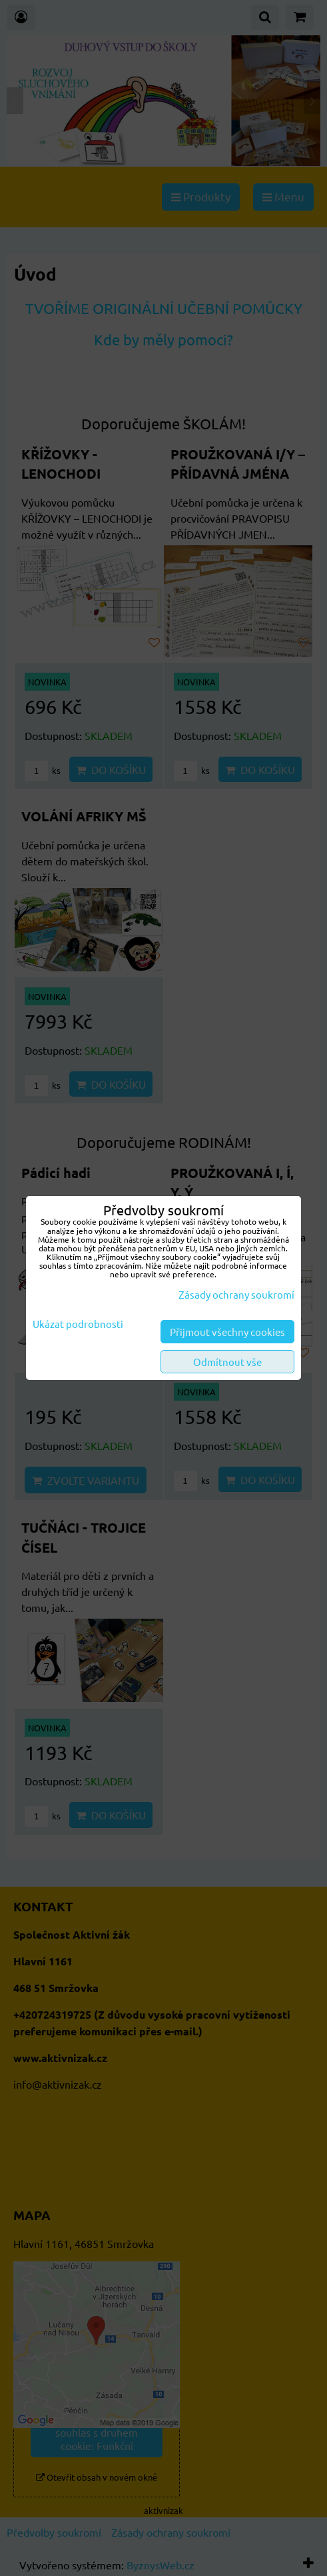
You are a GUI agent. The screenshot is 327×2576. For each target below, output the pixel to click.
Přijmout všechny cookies (227, 1331)
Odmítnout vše (227, 1361)
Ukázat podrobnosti (78, 1324)
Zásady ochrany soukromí (236, 1294)
